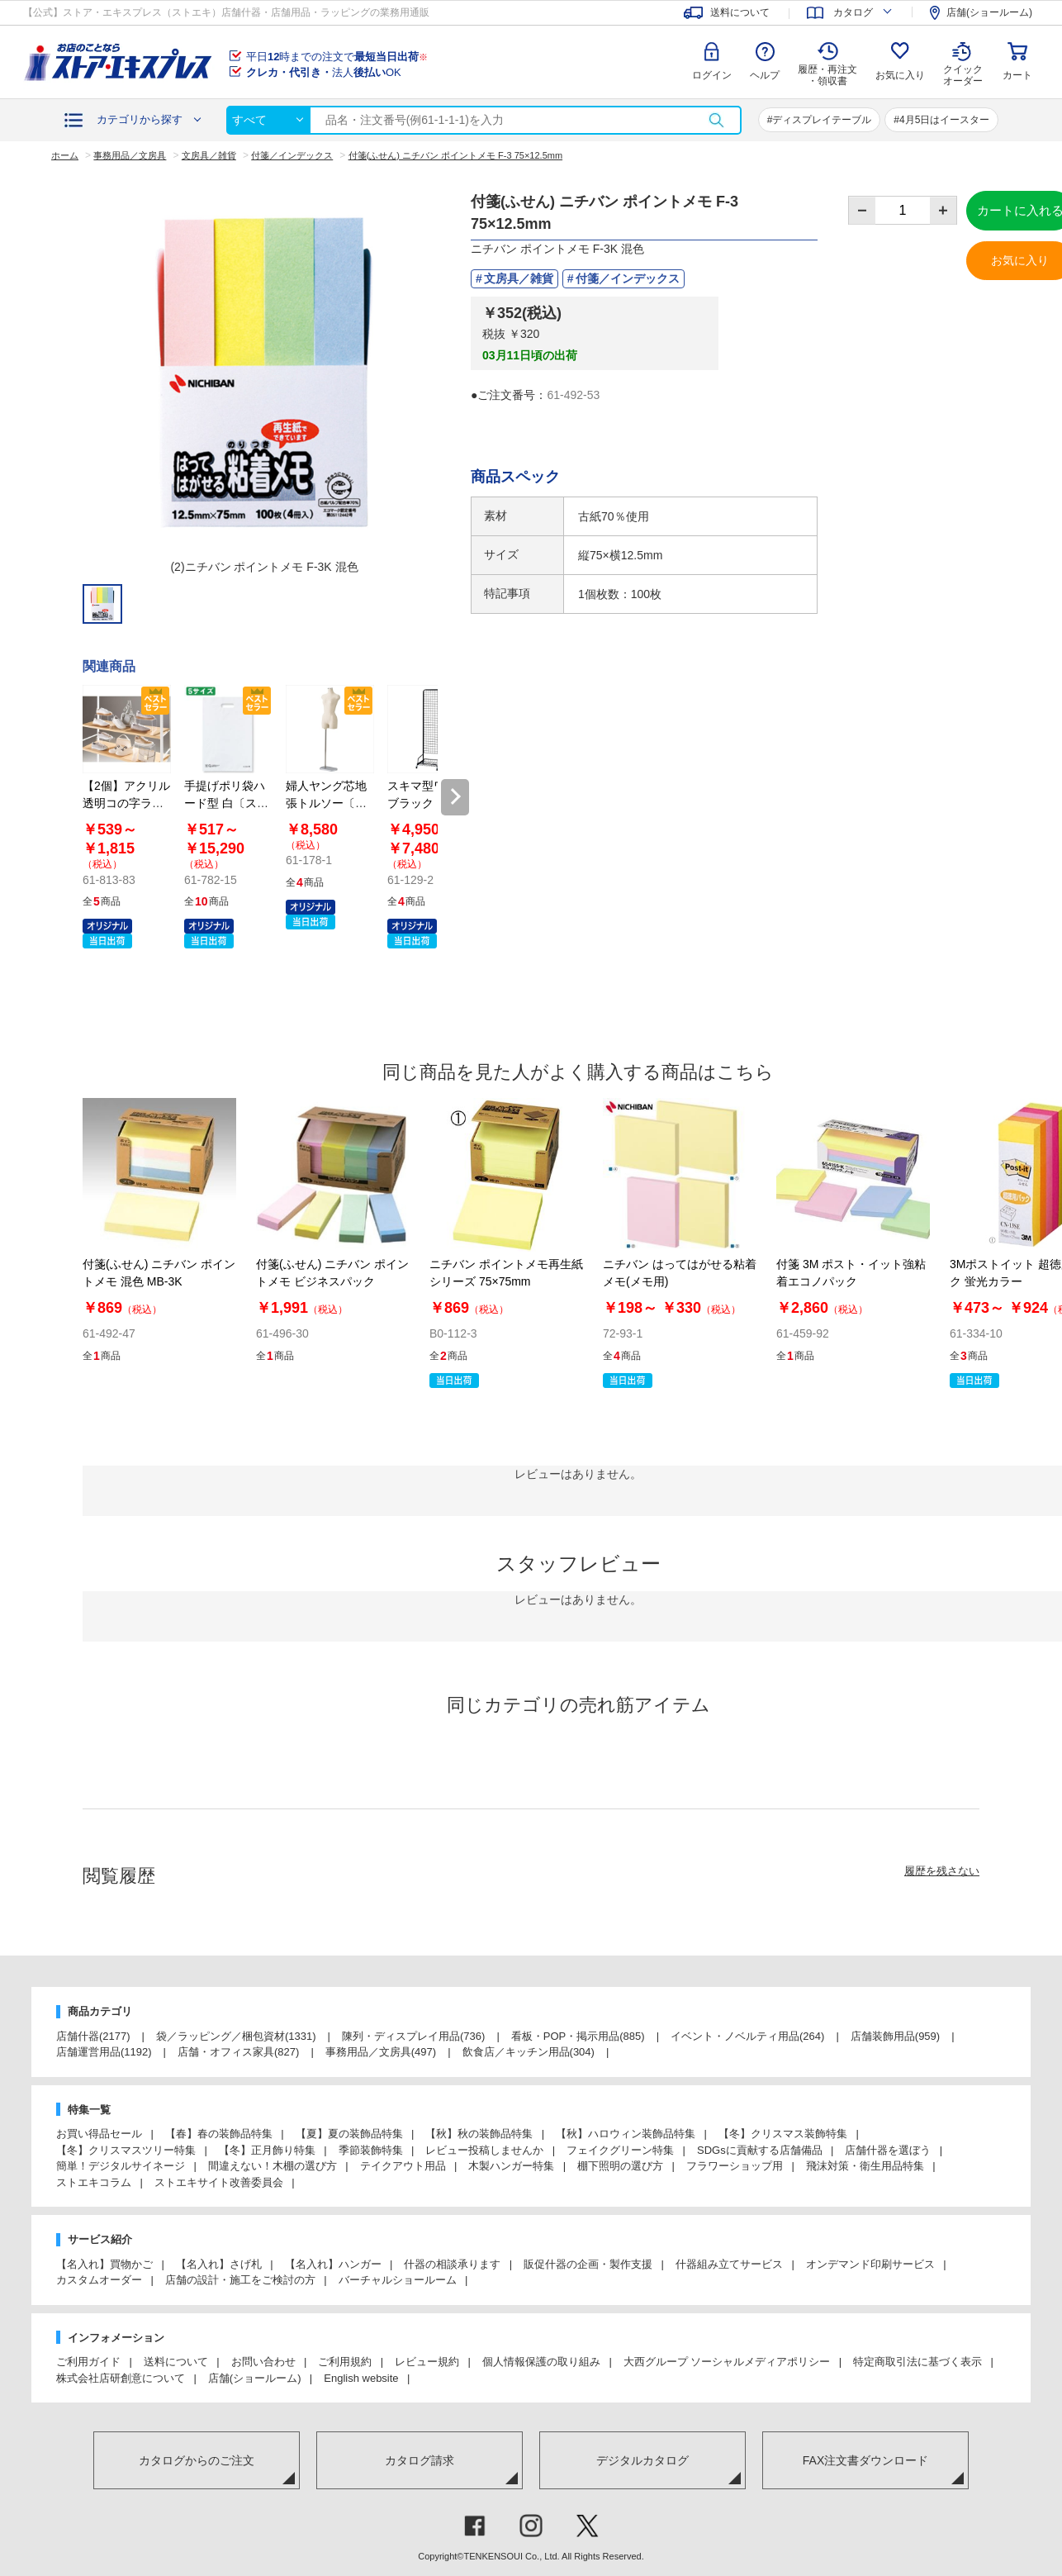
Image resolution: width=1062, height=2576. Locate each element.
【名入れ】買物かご (104, 2264)
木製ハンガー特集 (511, 2166)
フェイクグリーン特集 (620, 2150)
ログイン (712, 75)
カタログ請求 (419, 2460)
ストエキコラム (93, 2182)
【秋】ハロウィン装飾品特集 (625, 2133)
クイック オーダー (963, 63)
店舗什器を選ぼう (888, 2150)
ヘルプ (765, 75)
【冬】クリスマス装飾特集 (782, 2133)
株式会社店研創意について (120, 2378)
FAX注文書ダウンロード (865, 2460)
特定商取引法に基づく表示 (917, 2361)
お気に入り (900, 75)
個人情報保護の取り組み (541, 2361)
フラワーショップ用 (734, 2166)
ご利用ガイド (88, 2361)
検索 (716, 120)
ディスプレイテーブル (821, 120)
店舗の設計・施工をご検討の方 (240, 2280)
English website (361, 2378)
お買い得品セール (99, 2133)
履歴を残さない (941, 1871)
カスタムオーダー (99, 2280)
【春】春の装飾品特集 (219, 2133)
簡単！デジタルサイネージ (120, 2166)
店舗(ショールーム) (254, 2378)
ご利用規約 (345, 2361)
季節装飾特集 (371, 2150)
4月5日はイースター (944, 120)
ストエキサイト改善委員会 (218, 2182)
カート (1017, 75)
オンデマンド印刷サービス (870, 2264)
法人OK (323, 72)
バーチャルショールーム (398, 2280)
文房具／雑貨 (518, 278)
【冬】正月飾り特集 (267, 2150)
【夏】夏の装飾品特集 (349, 2133)
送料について (176, 2361)
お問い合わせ (263, 2361)
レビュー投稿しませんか (484, 2150)
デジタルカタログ (642, 2460)
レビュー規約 (427, 2361)
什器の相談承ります (452, 2264)
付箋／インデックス (628, 278)
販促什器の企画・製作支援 (588, 2264)
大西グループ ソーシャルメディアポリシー (727, 2361)
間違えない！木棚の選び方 (272, 2166)
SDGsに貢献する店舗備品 (760, 2150)
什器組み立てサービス (729, 2264)
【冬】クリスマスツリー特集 (126, 2150)
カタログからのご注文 (196, 2460)
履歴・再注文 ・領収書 (827, 75)
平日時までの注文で (337, 56)
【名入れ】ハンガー (333, 2264)
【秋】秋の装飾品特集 (479, 2133)
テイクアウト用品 (403, 2166)
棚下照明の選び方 (620, 2166)
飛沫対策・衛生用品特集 (865, 2166)
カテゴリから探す (140, 119)
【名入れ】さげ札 (219, 2264)
